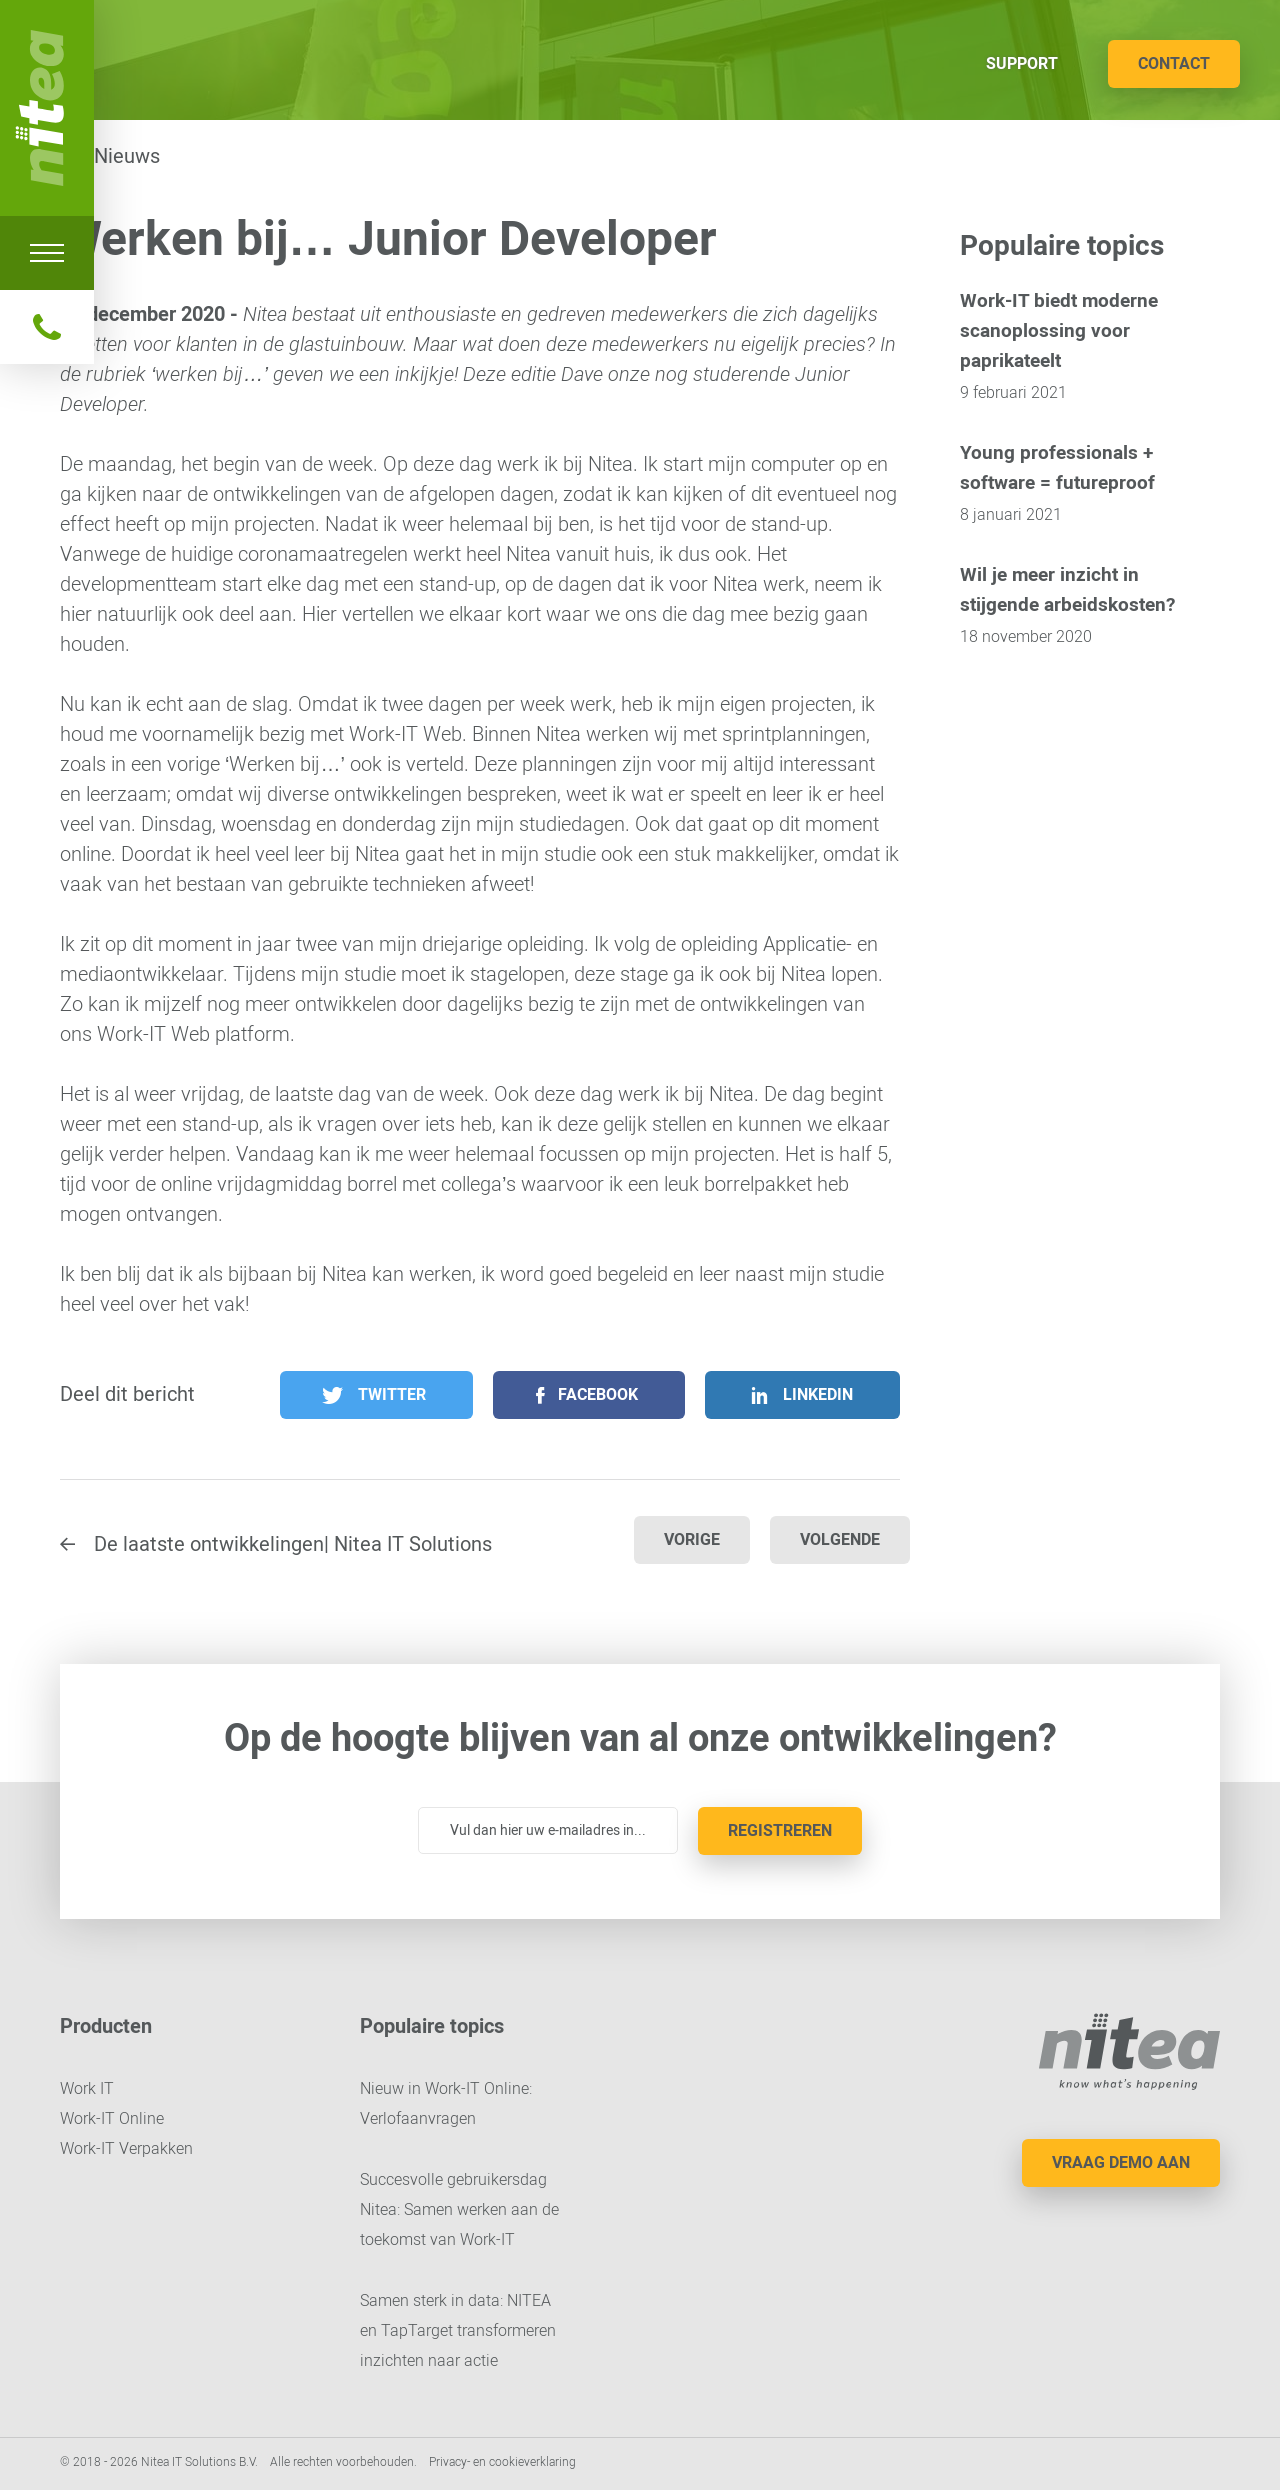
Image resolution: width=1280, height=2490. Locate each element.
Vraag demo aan (1121, 2162)
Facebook (598, 1394)
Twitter (392, 1394)
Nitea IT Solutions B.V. (47, 108)
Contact (1174, 63)
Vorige (692, 1539)
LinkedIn (818, 1394)
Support (1022, 63)
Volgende (840, 1539)
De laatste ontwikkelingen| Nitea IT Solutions (293, 1544)
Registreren (780, 1830)
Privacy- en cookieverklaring (502, 2462)
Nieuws (127, 156)
